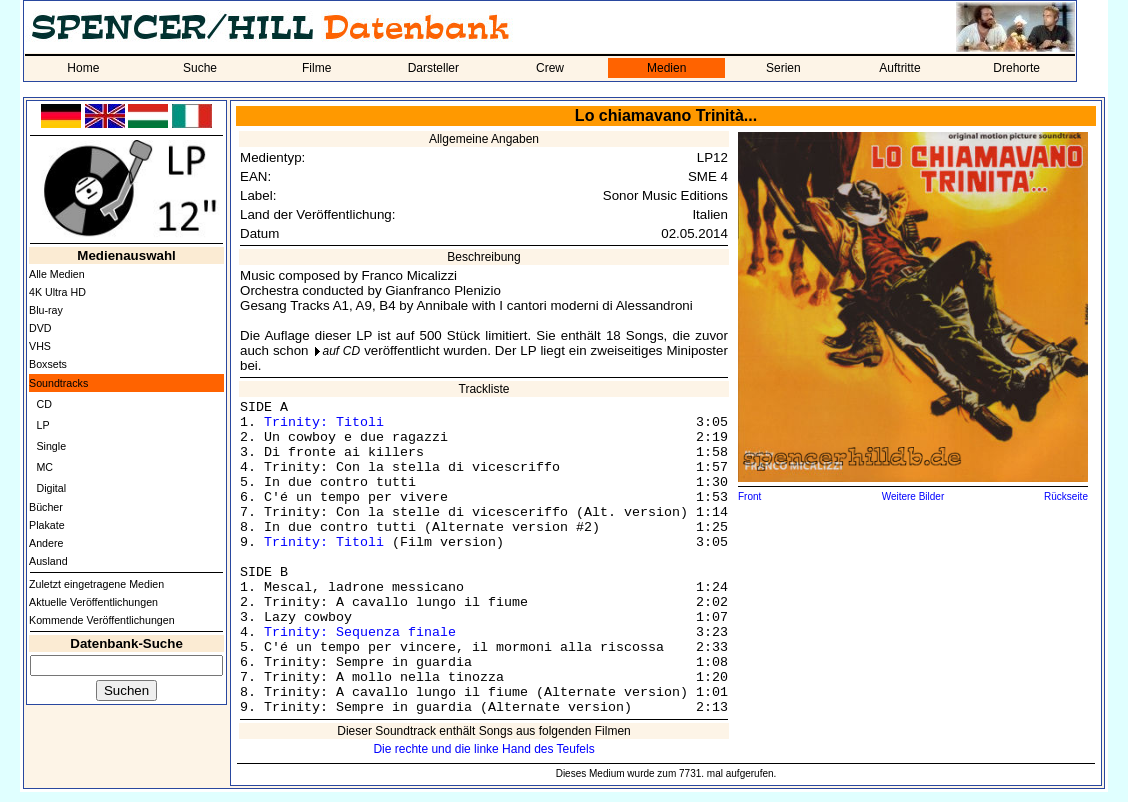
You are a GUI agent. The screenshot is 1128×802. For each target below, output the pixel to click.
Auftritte (899, 68)
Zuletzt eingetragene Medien (96, 584)
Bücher (46, 507)
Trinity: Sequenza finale (360, 632)
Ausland (48, 561)
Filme (316, 68)
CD (43, 404)
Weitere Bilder (913, 496)
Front (749, 496)
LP (42, 425)
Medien (666, 68)
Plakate (47, 525)
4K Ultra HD (57, 292)
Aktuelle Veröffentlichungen (93, 602)
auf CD (342, 351)
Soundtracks (58, 383)
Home (83, 68)
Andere (46, 543)
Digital (51, 488)
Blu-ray (46, 310)
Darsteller (433, 68)
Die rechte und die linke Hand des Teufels (483, 749)
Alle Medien (57, 274)
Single (51, 446)
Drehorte (1016, 68)
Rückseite (1066, 496)
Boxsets (48, 364)
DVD (40, 328)
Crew (550, 68)
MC (44, 467)
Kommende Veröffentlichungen (102, 620)
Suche (200, 68)
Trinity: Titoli (324, 422)
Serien (783, 68)
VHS (40, 346)
